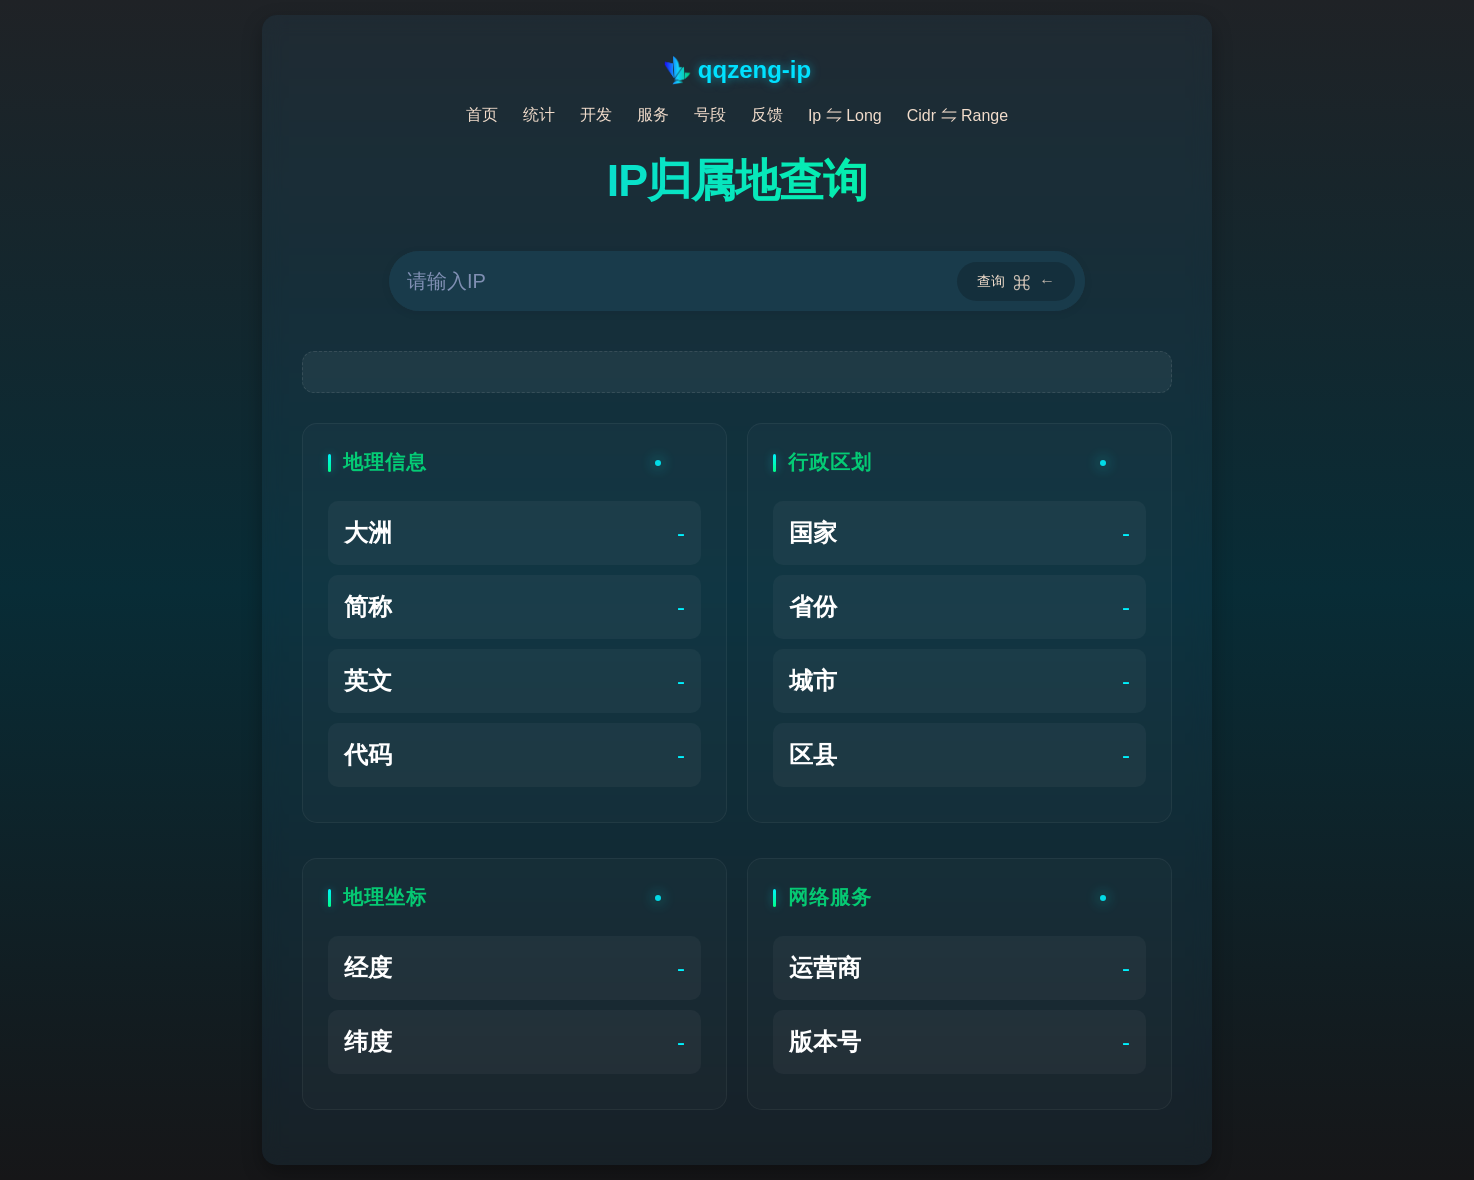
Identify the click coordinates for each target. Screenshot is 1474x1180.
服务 (653, 114)
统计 (539, 114)
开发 (596, 114)
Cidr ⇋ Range (957, 115)
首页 (482, 114)
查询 (1016, 281)
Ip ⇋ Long (845, 115)
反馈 (767, 114)
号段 (710, 114)
